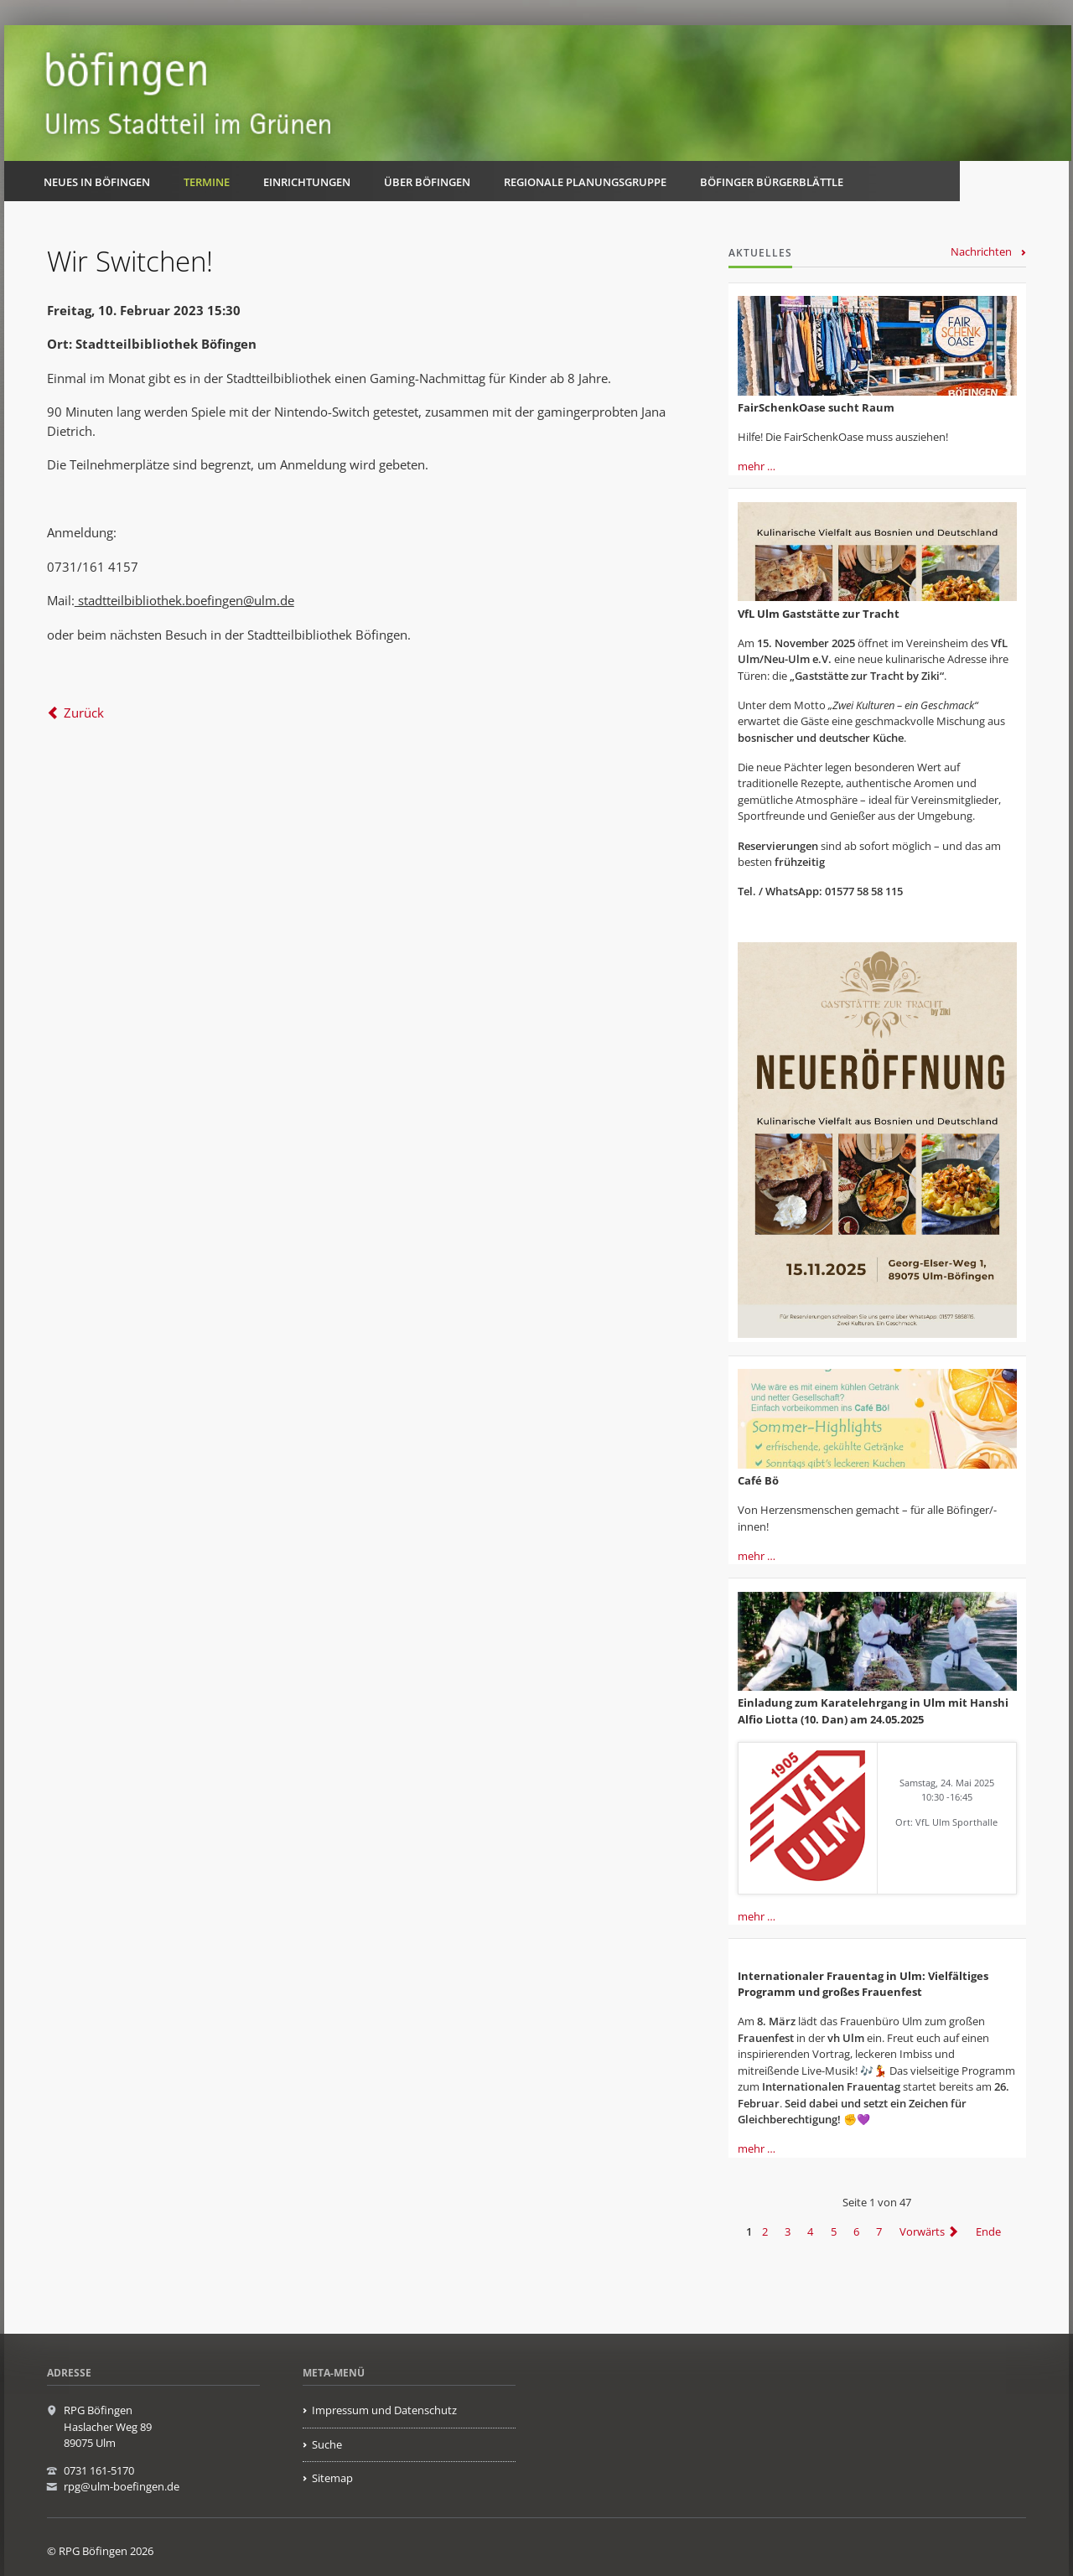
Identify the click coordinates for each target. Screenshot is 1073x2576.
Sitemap (332, 2477)
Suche (327, 2444)
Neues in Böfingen (97, 181)
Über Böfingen (427, 181)
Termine (207, 181)
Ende (988, 2231)
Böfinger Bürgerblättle (771, 181)
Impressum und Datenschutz (384, 2410)
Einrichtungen (306, 181)
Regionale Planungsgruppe (585, 181)
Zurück (84, 712)
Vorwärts (922, 2231)
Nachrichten (981, 251)
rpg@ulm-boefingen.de (121, 2486)
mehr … (756, 466)
